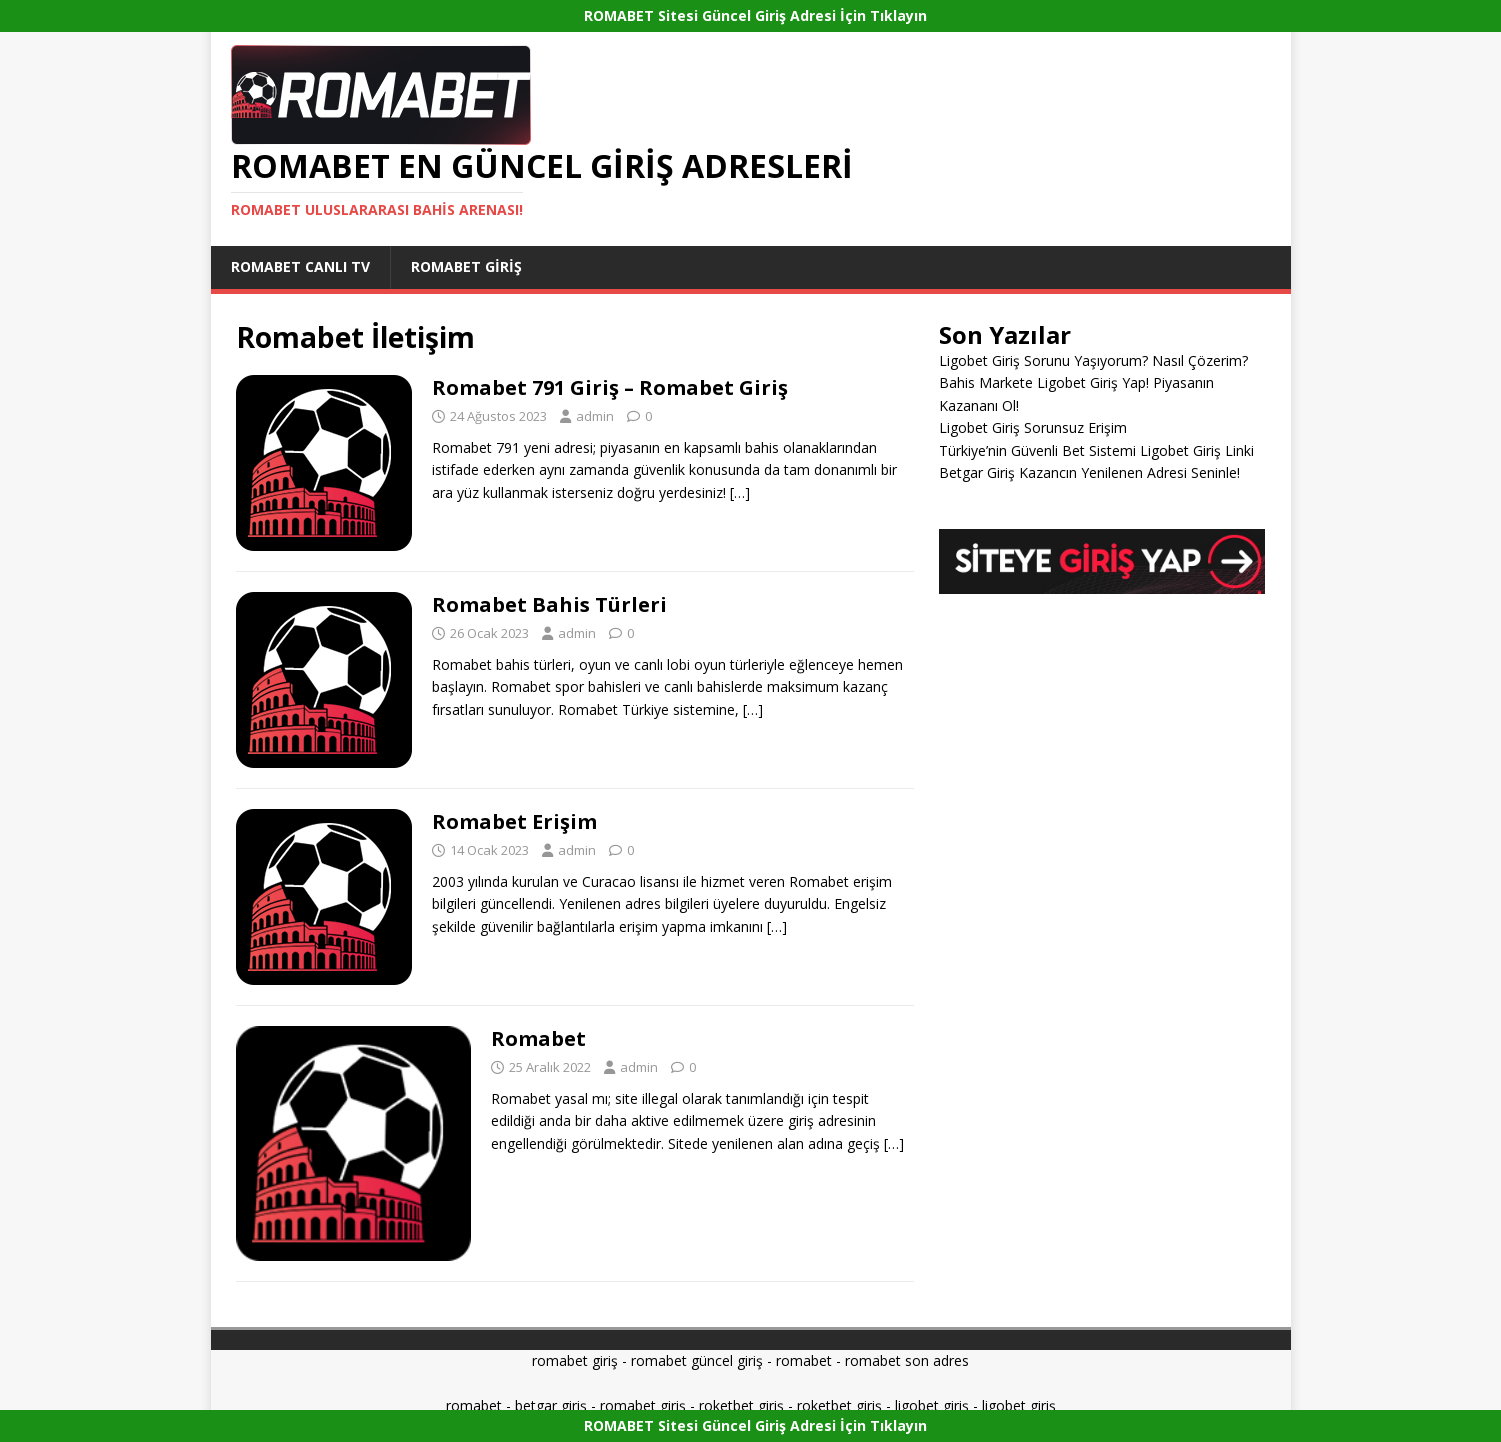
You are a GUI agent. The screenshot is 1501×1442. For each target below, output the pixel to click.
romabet (804, 1360)
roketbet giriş (741, 1405)
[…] (740, 492)
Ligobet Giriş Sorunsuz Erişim (1033, 427)
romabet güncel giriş (697, 1360)
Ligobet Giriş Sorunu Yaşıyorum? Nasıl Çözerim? (1093, 360)
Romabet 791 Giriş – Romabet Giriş (610, 387)
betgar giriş (551, 1405)
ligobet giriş (932, 1405)
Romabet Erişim (514, 821)
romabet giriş (575, 1360)
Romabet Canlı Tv (300, 266)
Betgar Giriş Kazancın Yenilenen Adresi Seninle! (1089, 472)
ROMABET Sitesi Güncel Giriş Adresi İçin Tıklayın (755, 15)
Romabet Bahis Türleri (549, 604)
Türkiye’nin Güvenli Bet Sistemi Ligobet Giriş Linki (1096, 450)
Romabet (538, 1038)
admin (595, 416)
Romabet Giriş (466, 266)
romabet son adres (907, 1360)
